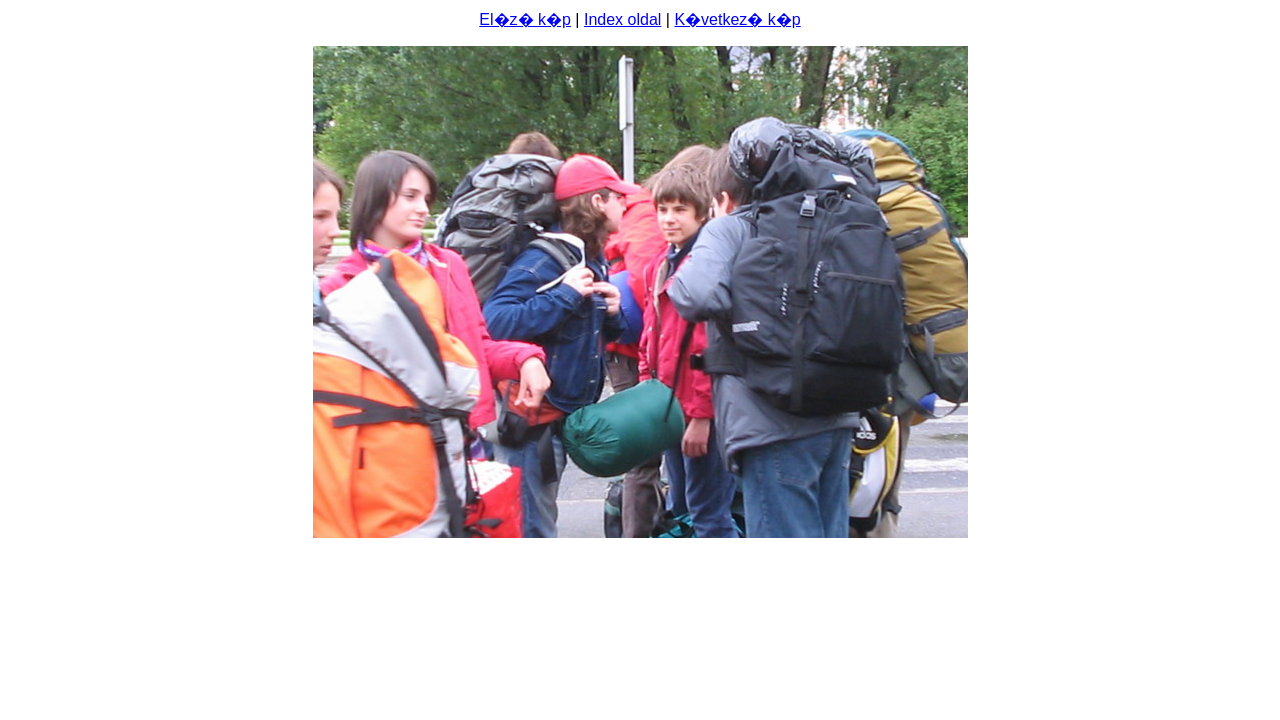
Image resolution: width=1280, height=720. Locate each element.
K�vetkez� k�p (737, 19)
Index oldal (622, 19)
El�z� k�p (525, 19)
